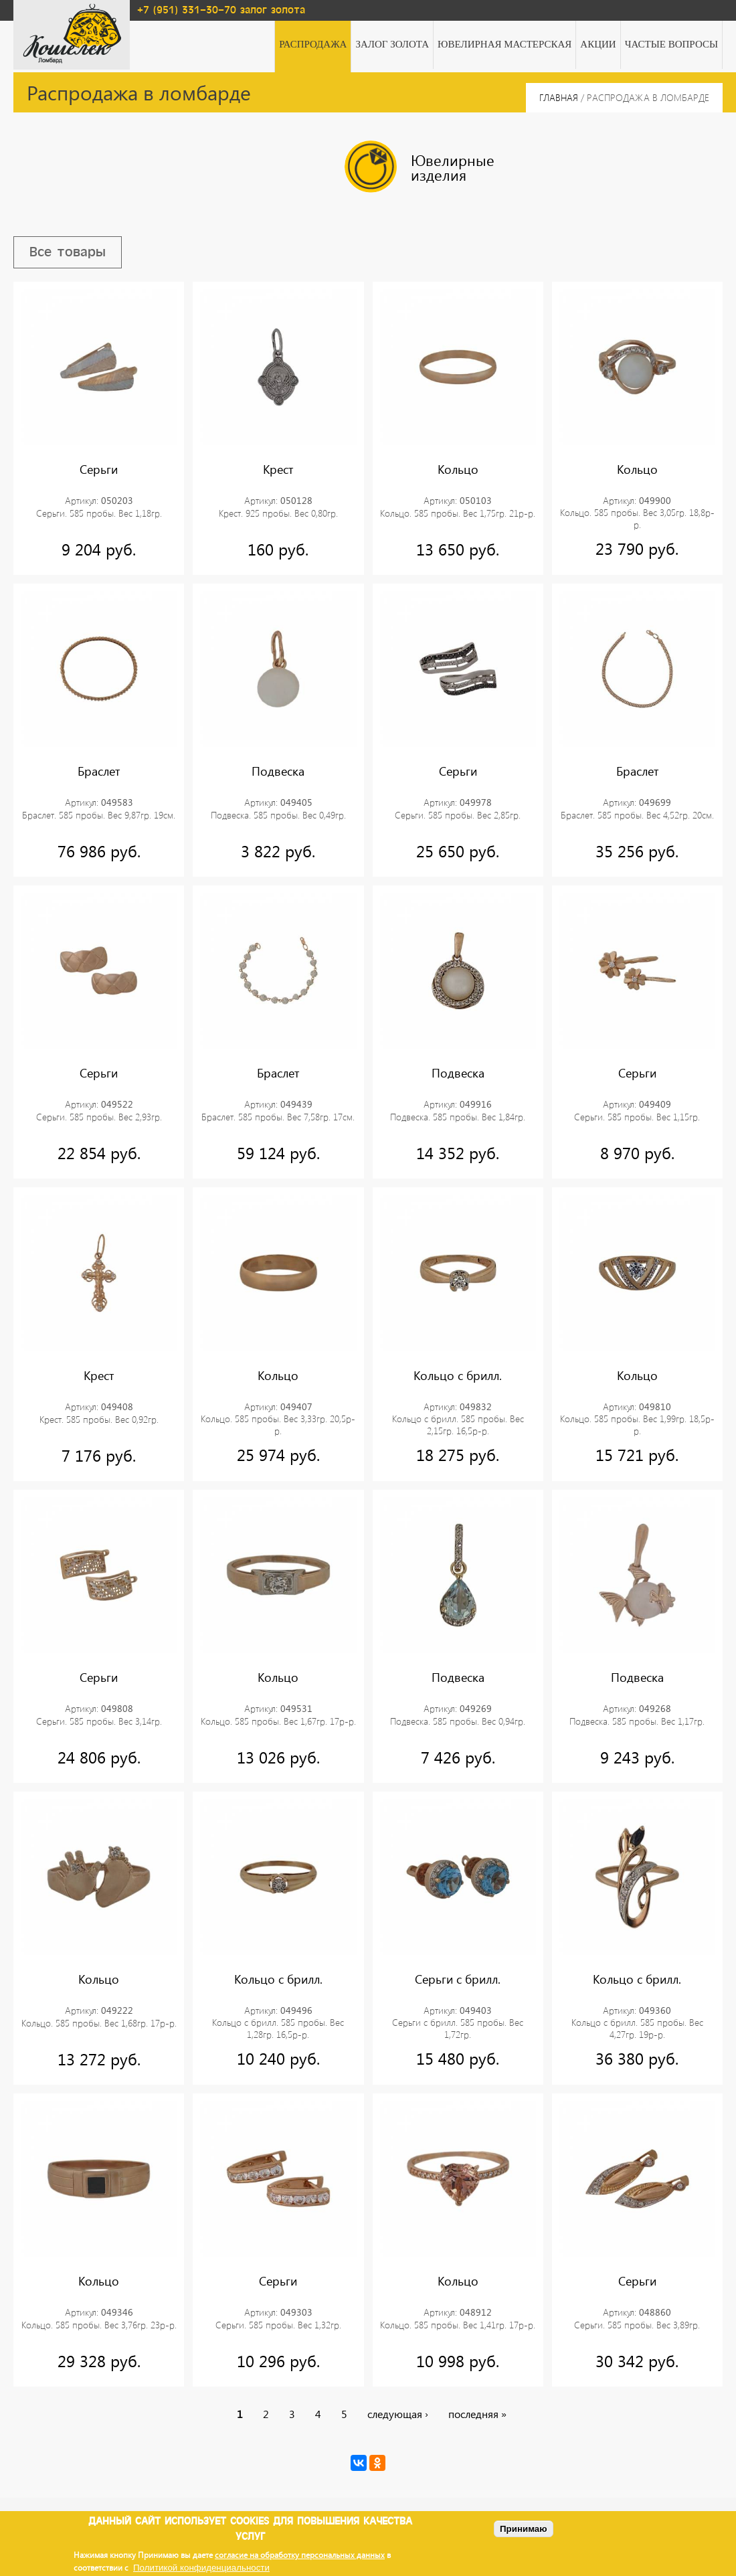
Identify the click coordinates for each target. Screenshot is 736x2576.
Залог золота (392, 44)
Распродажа (313, 44)
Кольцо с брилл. (457, 1375)
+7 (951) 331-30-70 (186, 10)
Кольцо (458, 469)
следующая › (397, 2414)
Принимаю (523, 2529)
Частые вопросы (671, 44)
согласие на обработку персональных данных (300, 2554)
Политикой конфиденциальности (201, 2568)
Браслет (99, 772)
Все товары (67, 252)
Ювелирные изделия (420, 167)
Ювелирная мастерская (504, 44)
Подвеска (278, 772)
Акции (598, 44)
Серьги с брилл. (457, 1980)
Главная (558, 97)
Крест (278, 469)
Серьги (99, 469)
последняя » (477, 2414)
